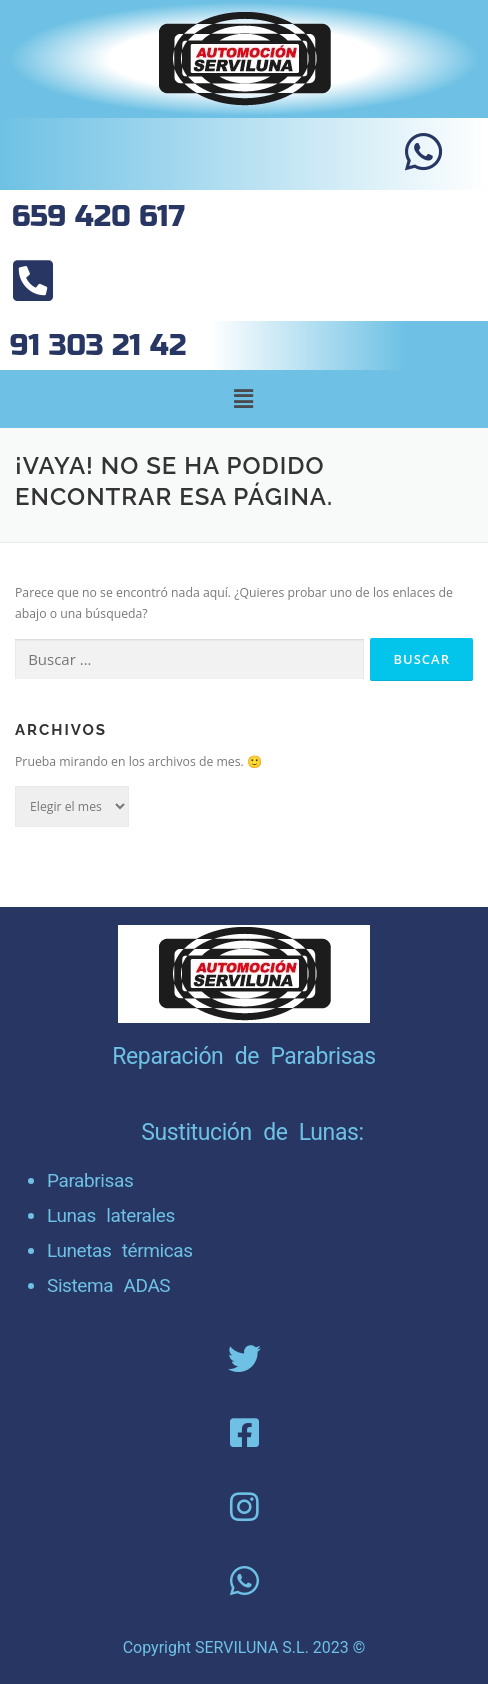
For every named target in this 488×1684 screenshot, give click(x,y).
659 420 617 (98, 216)
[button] (244, 399)
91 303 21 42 (98, 345)
